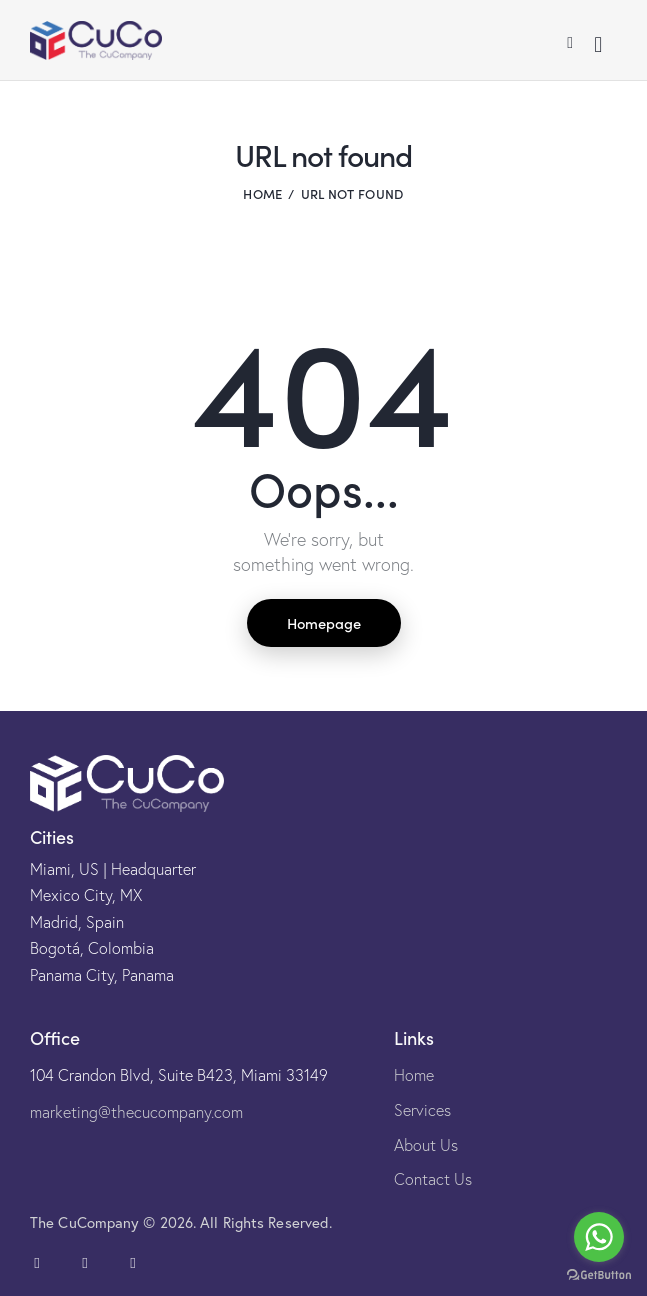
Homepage (324, 622)
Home (262, 193)
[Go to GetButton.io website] (599, 1275)
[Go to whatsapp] (599, 1237)
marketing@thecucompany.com (136, 1112)
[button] (570, 40)
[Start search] (598, 44)
